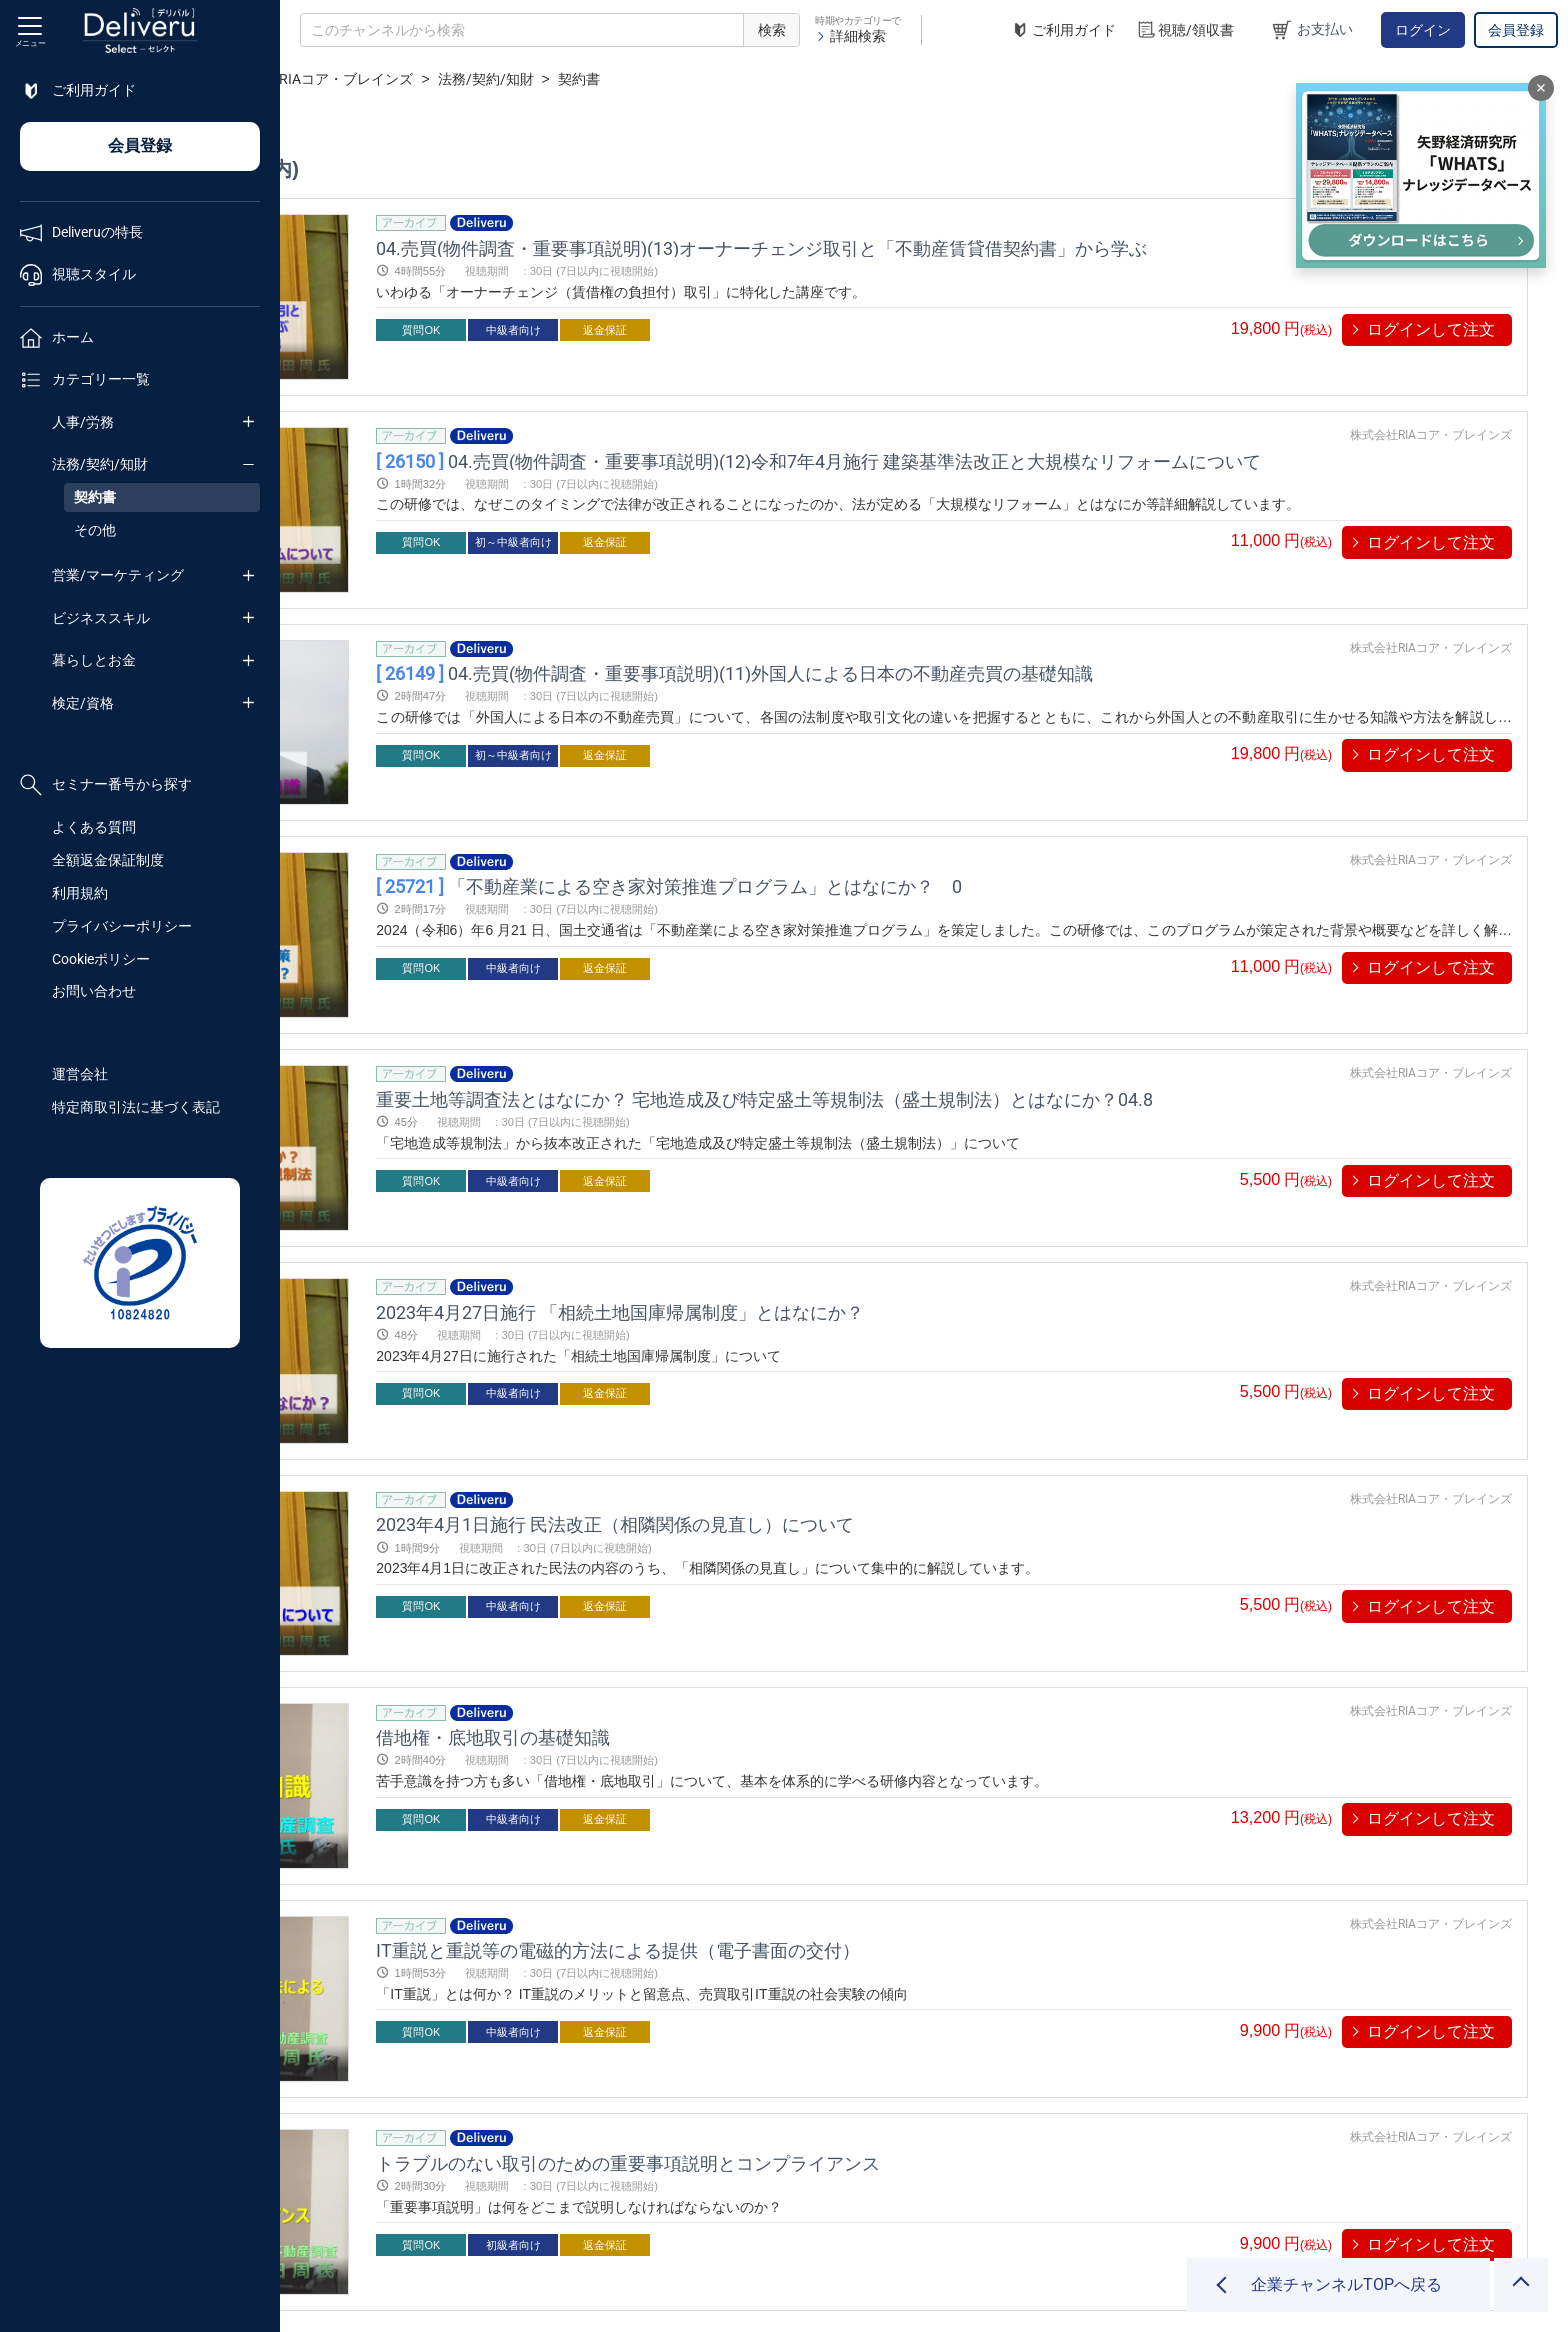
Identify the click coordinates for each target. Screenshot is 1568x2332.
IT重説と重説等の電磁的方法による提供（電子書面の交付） (837, 1698)
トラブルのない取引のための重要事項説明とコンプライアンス (847, 1879)
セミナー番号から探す (106, 785)
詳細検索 (850, 36)
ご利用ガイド (1063, 30)
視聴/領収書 (1185, 30)
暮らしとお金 (94, 660)
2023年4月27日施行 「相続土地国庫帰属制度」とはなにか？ (839, 1154)
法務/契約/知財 (100, 464)
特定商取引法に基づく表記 (136, 1107)
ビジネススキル (101, 618)
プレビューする (452, 329)
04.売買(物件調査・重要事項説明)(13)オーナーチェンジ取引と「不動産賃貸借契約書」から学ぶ (980, 247)
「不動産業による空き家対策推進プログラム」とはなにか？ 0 (888, 791)
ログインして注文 (1431, 329)
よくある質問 (94, 827)
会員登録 (1516, 30)
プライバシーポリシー (122, 926)
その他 (95, 530)
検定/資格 (83, 703)
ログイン (1423, 30)
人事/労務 (83, 422)
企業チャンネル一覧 (416, 79)
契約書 (95, 497)
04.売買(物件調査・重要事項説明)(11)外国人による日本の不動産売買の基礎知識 (953, 610)
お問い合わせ (94, 991)
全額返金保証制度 (108, 860)
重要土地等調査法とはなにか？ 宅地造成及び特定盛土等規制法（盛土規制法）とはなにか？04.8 (983, 972)
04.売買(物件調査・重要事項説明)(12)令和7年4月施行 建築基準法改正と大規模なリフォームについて (1037, 429)
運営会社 (80, 1074)
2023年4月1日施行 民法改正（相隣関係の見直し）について (834, 1335)
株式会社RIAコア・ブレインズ (598, 79)
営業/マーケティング (118, 575)
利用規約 (80, 893)
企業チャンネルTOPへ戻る (1346, 2284)
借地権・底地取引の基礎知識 (712, 1516)
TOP (315, 79)
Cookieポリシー (101, 959)
